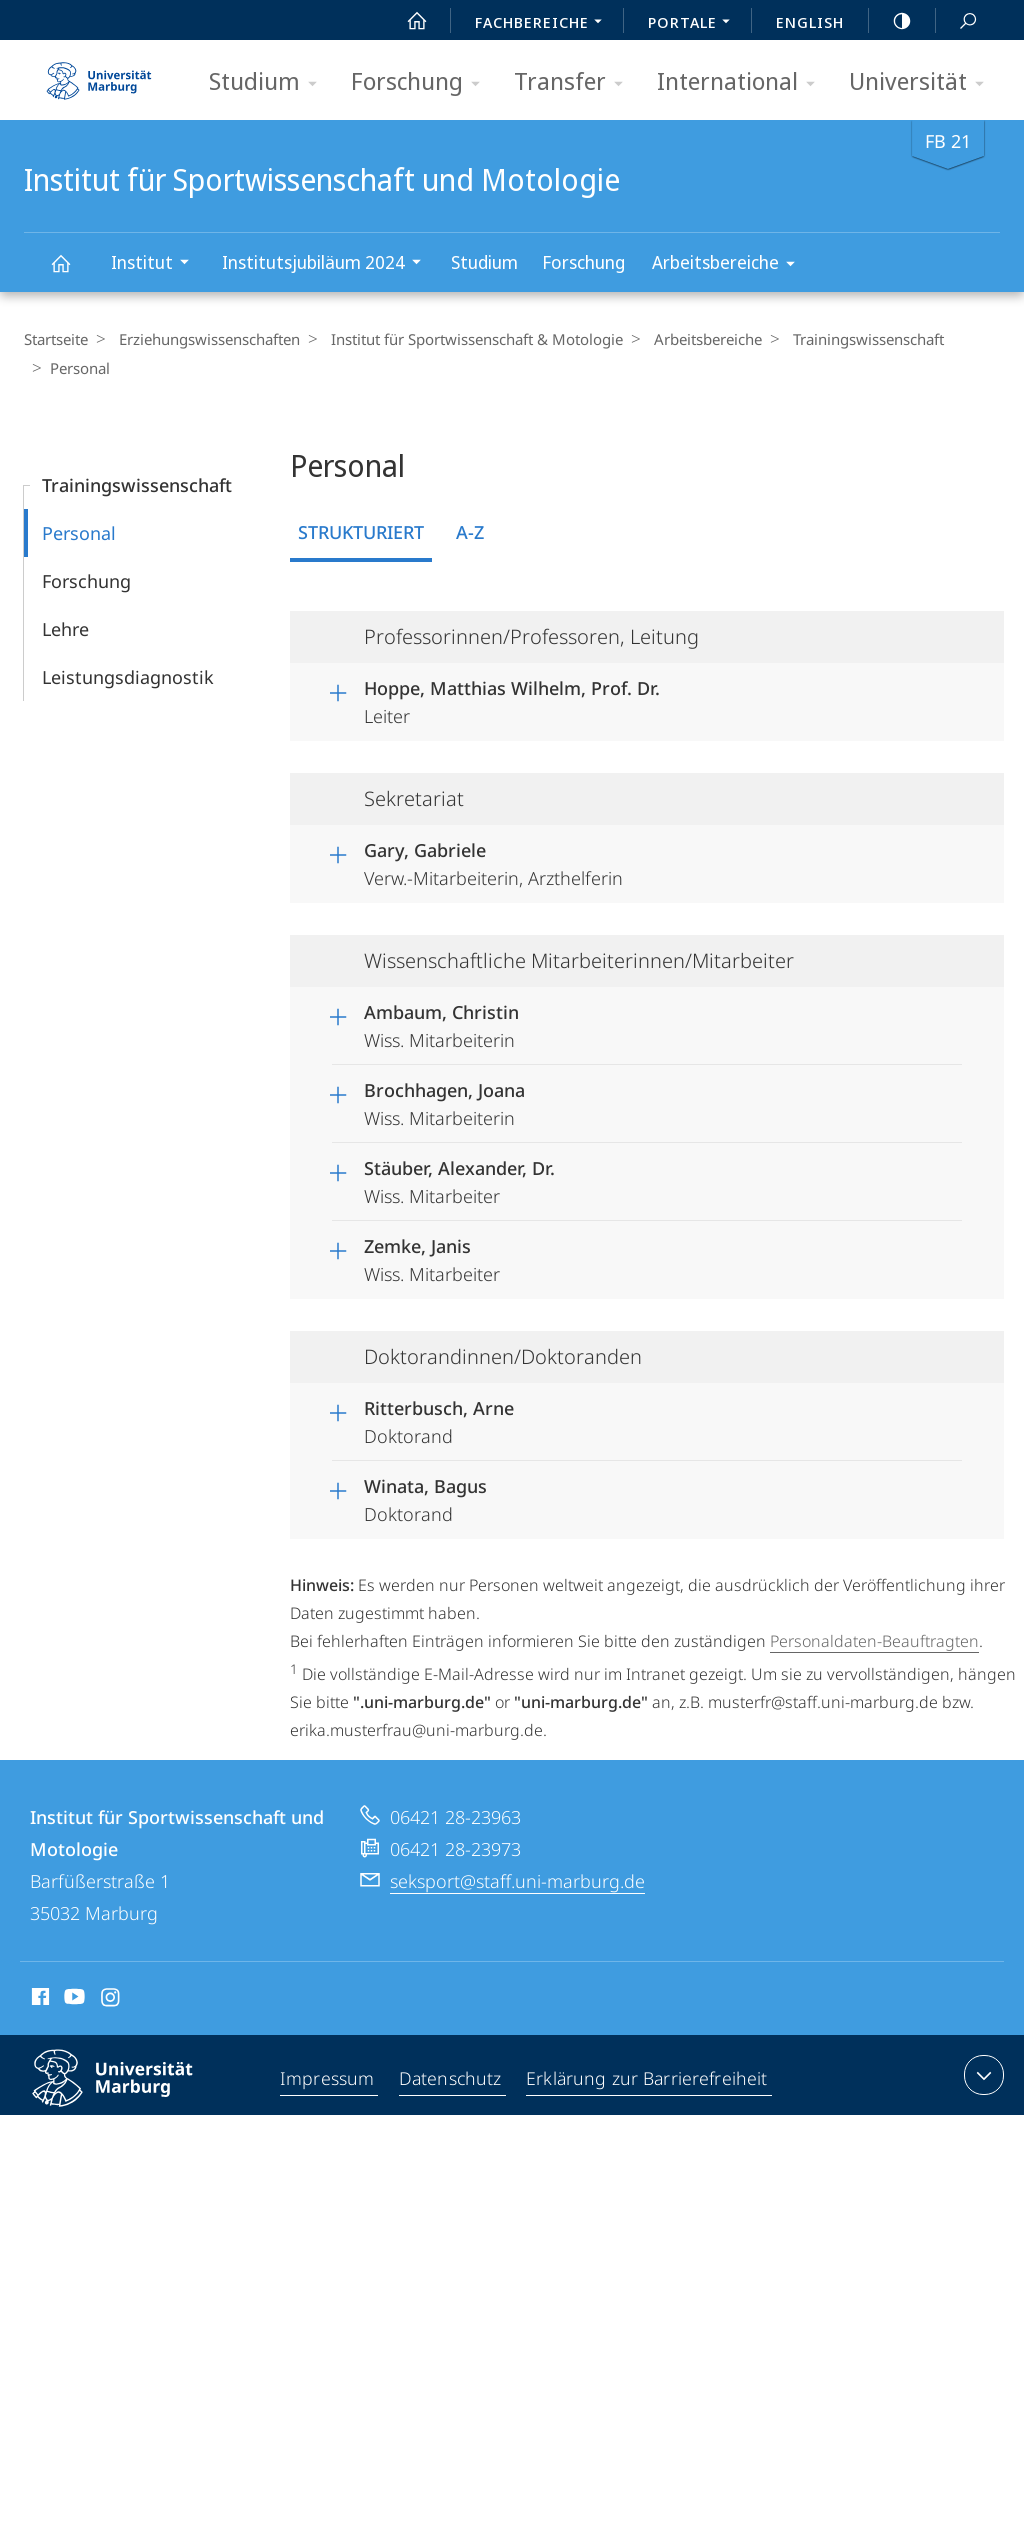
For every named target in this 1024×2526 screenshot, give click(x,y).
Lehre (65, 629)
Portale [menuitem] (694, 24)
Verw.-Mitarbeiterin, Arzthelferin (493, 861)
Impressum (328, 2079)
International (742, 82)
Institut (156, 264)
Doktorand (439, 1419)
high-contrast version (891, 21)
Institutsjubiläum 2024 (328, 264)
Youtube (72, 2000)
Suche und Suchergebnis (957, 21)
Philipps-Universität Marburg (130, 2094)
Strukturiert (361, 532)
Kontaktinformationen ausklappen (981, 2075)
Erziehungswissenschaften (204, 339)
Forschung (422, 82)
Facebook (38, 2000)
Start (406, 21)
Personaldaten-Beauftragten (874, 1641)
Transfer (575, 82)
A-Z (470, 532)
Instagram (111, 2000)
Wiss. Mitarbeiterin (441, 1023)
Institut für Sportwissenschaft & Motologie (467, 339)
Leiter (512, 699)
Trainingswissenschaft (848, 339)
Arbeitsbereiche (730, 265)
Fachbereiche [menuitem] (544, 24)
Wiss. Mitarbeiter (459, 1179)
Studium (269, 82)
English (810, 22)
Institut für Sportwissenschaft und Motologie (72, 272)
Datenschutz (450, 2079)
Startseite (56, 339)
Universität (923, 82)
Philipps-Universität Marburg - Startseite (99, 74)
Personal (79, 533)
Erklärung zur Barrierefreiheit (646, 2079)
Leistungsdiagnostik (128, 677)
